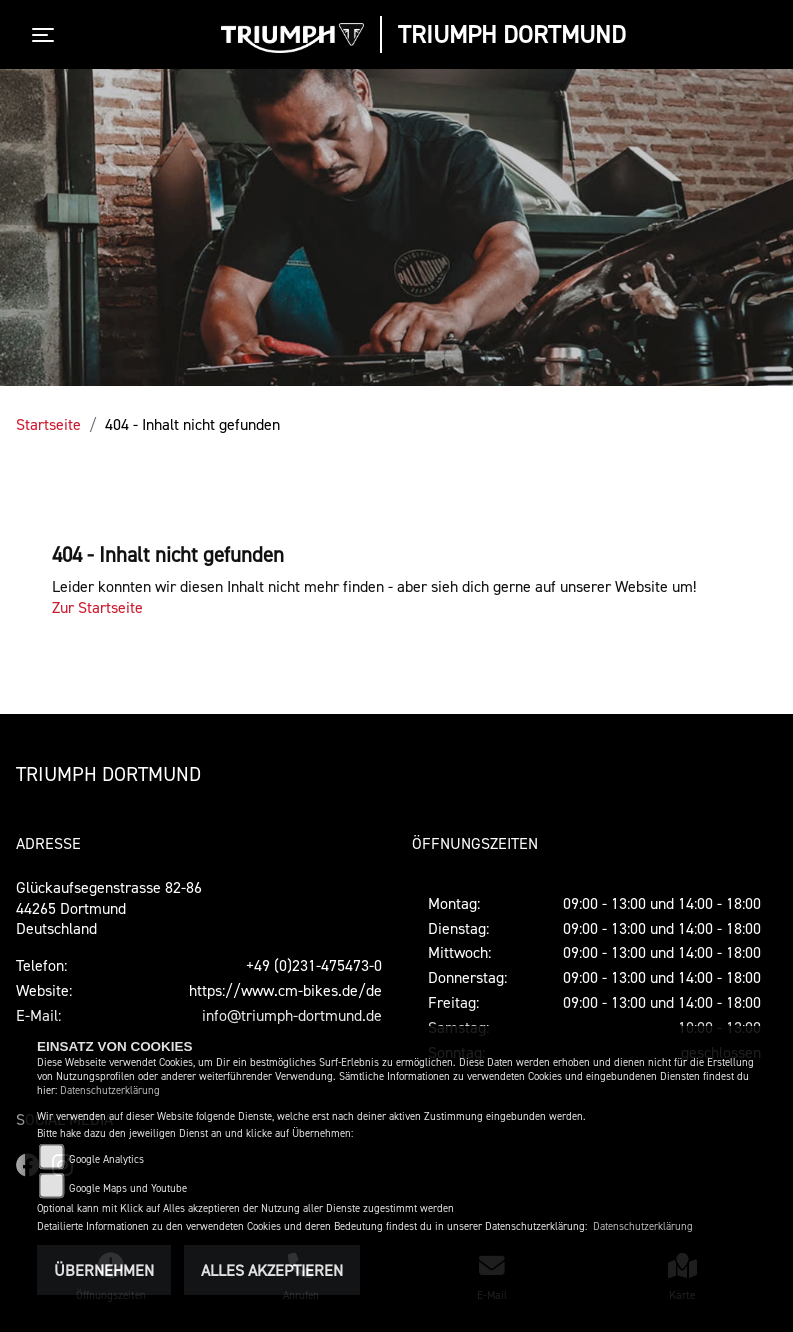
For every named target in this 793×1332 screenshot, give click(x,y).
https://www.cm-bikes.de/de (285, 990)
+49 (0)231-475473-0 (314, 965)
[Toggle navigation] (47, 35)
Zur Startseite (97, 607)
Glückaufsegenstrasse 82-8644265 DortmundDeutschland (109, 908)
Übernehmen (104, 1270)
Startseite (48, 424)
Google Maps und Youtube (128, 1188)
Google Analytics (106, 1159)
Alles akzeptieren (272, 1270)
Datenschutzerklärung (110, 1090)
